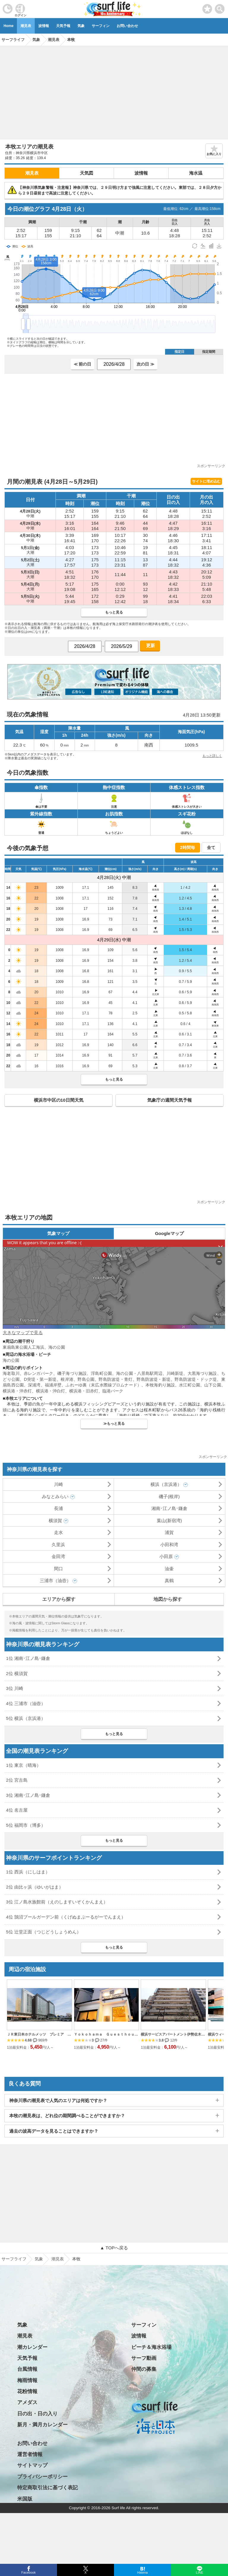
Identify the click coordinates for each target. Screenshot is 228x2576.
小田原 (166, 1556)
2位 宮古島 (17, 1780)
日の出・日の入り (37, 2414)
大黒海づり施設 (202, 1373)
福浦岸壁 (53, 1385)
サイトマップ (32, 2465)
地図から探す (167, 1599)
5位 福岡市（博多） (25, 1825)
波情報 (43, 26)
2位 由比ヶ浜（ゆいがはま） (34, 1886)
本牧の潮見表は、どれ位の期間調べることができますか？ (67, 2115)
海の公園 (56, 1347)
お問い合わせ (127, 26)
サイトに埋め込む (206, 481)
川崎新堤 (175, 1373)
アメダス (27, 2402)
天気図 (86, 172)
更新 (150, 645)
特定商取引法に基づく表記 (47, 2487)
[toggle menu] (220, 7)
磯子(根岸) (169, 1496)
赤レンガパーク (38, 1373)
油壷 (169, 1568)
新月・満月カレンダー (42, 2425)
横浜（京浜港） (166, 1484)
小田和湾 (169, 1544)
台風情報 (27, 2369)
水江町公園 (189, 1385)
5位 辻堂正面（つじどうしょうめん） (43, 1931)
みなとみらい (55, 1496)
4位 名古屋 (17, 1810)
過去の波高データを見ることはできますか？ (53, 2131)
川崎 (58, 1484)
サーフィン (101, 26)
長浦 (58, 1508)
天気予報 (63, 26)
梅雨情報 (27, 2380)
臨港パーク (112, 1391)
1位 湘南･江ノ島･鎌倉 (28, 1658)
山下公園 (212, 1385)
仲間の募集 (143, 2369)
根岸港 (67, 1379)
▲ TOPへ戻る (114, 2247)
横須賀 (55, 1520)
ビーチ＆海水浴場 (151, 2347)
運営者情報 (29, 2454)
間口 (58, 1568)
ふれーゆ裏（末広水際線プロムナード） (103, 1385)
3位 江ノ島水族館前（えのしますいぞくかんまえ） (57, 1901)
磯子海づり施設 (72, 1373)
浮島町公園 (101, 1373)
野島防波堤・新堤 (153, 1379)
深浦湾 (34, 1385)
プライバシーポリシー (42, 2476)
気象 (81, 26)
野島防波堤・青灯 (115, 1379)
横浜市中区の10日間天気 (58, 1100)
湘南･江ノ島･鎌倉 (169, 1508)
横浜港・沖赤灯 (17, 1391)
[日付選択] (114, 364)
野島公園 (85, 1379)
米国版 (24, 2499)
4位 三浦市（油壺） (25, 1703)
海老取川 (11, 1373)
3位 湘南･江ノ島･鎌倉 (28, 1795)
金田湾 (58, 1556)
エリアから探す (58, 1599)
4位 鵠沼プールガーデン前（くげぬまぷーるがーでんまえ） (66, 1916)
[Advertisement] (114, 90)
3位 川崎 (14, 1688)
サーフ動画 (143, 2358)
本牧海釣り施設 (160, 1385)
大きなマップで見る (23, 1332)
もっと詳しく (212, 756)
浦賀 (169, 1532)
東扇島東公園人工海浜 (23, 1347)
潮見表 (25, 26)
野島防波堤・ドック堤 (196, 1379)
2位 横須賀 (17, 1673)
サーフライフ (13, 2258)
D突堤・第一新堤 (40, 1379)
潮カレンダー (32, 2347)
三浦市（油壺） (55, 1580)
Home (8, 26)
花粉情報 (27, 2391)
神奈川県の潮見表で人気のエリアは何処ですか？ (58, 2100)
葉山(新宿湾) (169, 1520)
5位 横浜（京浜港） (25, 1718)
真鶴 (169, 1580)
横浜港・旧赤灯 (83, 1391)
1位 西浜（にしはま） (28, 1871)
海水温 (195, 172)
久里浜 (58, 1544)
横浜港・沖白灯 (50, 1391)
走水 (58, 1532)
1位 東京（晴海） (23, 1765)
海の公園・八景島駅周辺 (139, 1373)
